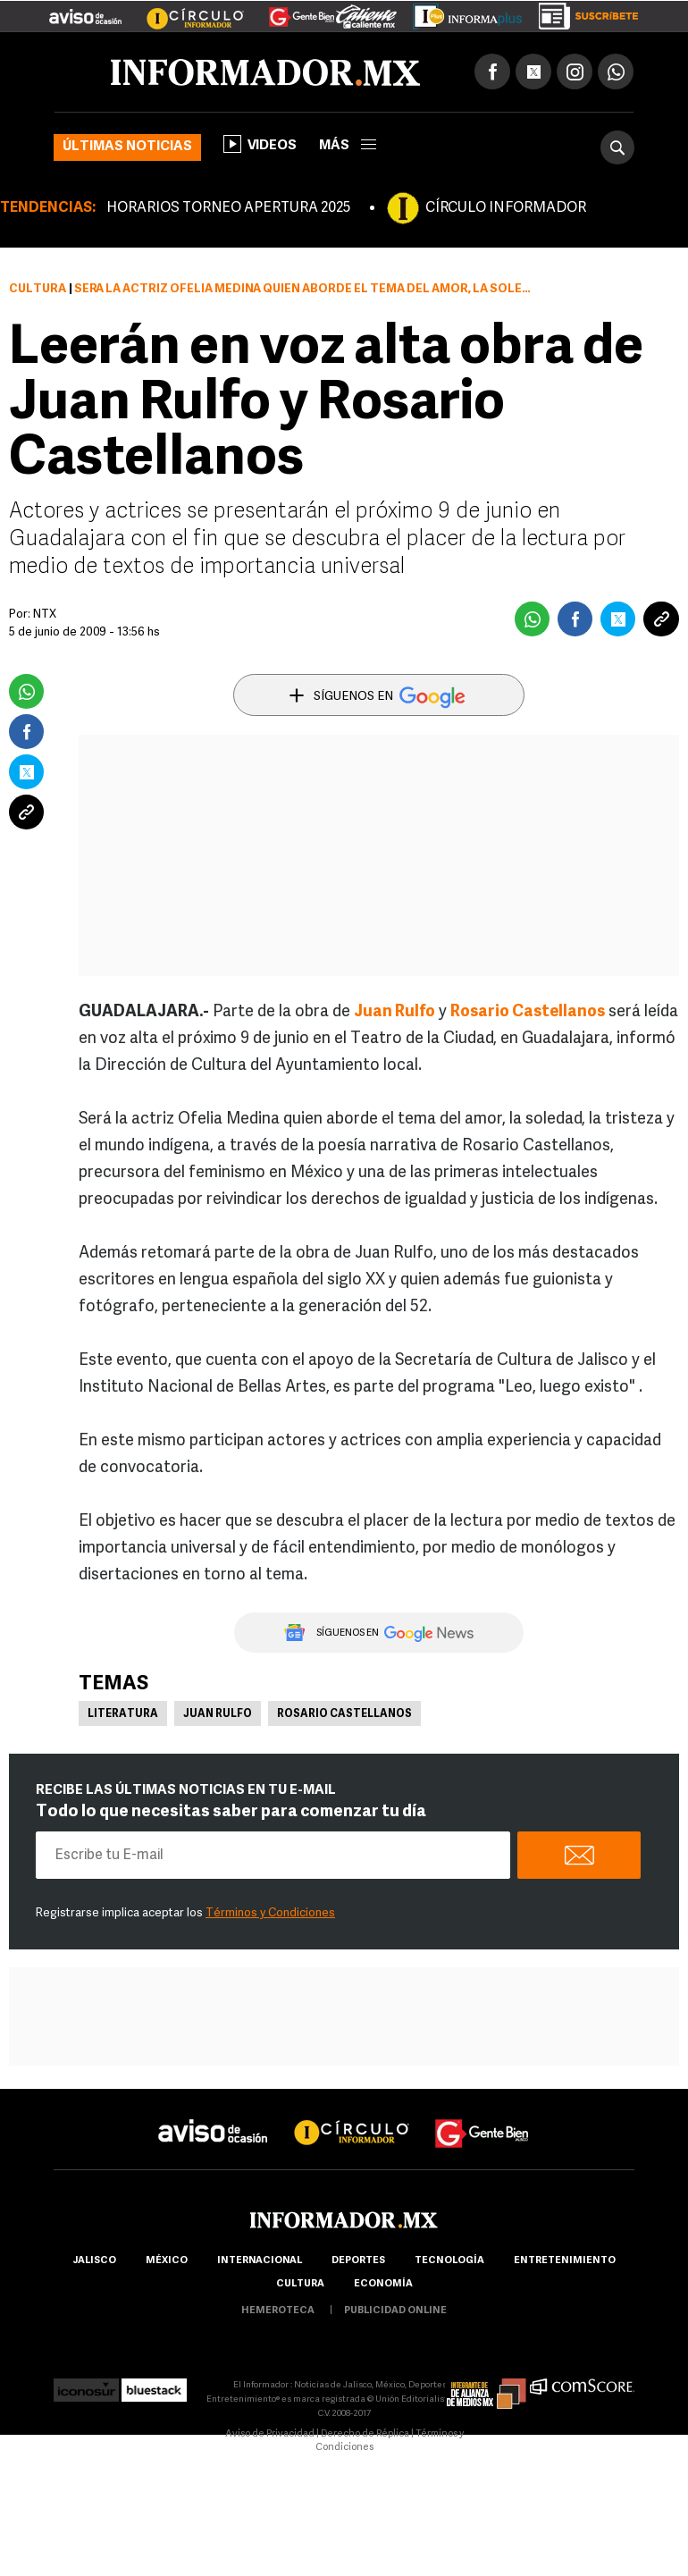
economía (383, 2284)
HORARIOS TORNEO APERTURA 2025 (228, 208)
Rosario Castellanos (527, 1012)
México (167, 2261)
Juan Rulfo (394, 1012)
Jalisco (94, 2261)
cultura (300, 2284)
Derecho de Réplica (365, 2434)
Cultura (37, 289)
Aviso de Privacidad (270, 2434)
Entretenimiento (565, 2261)
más (347, 146)
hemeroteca (278, 2311)
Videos (260, 144)
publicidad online (395, 2311)
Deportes (358, 2261)
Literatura (123, 1714)
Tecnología (449, 2261)
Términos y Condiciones (270, 1913)
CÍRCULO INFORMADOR (505, 208)
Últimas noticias (127, 147)
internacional (259, 2261)
